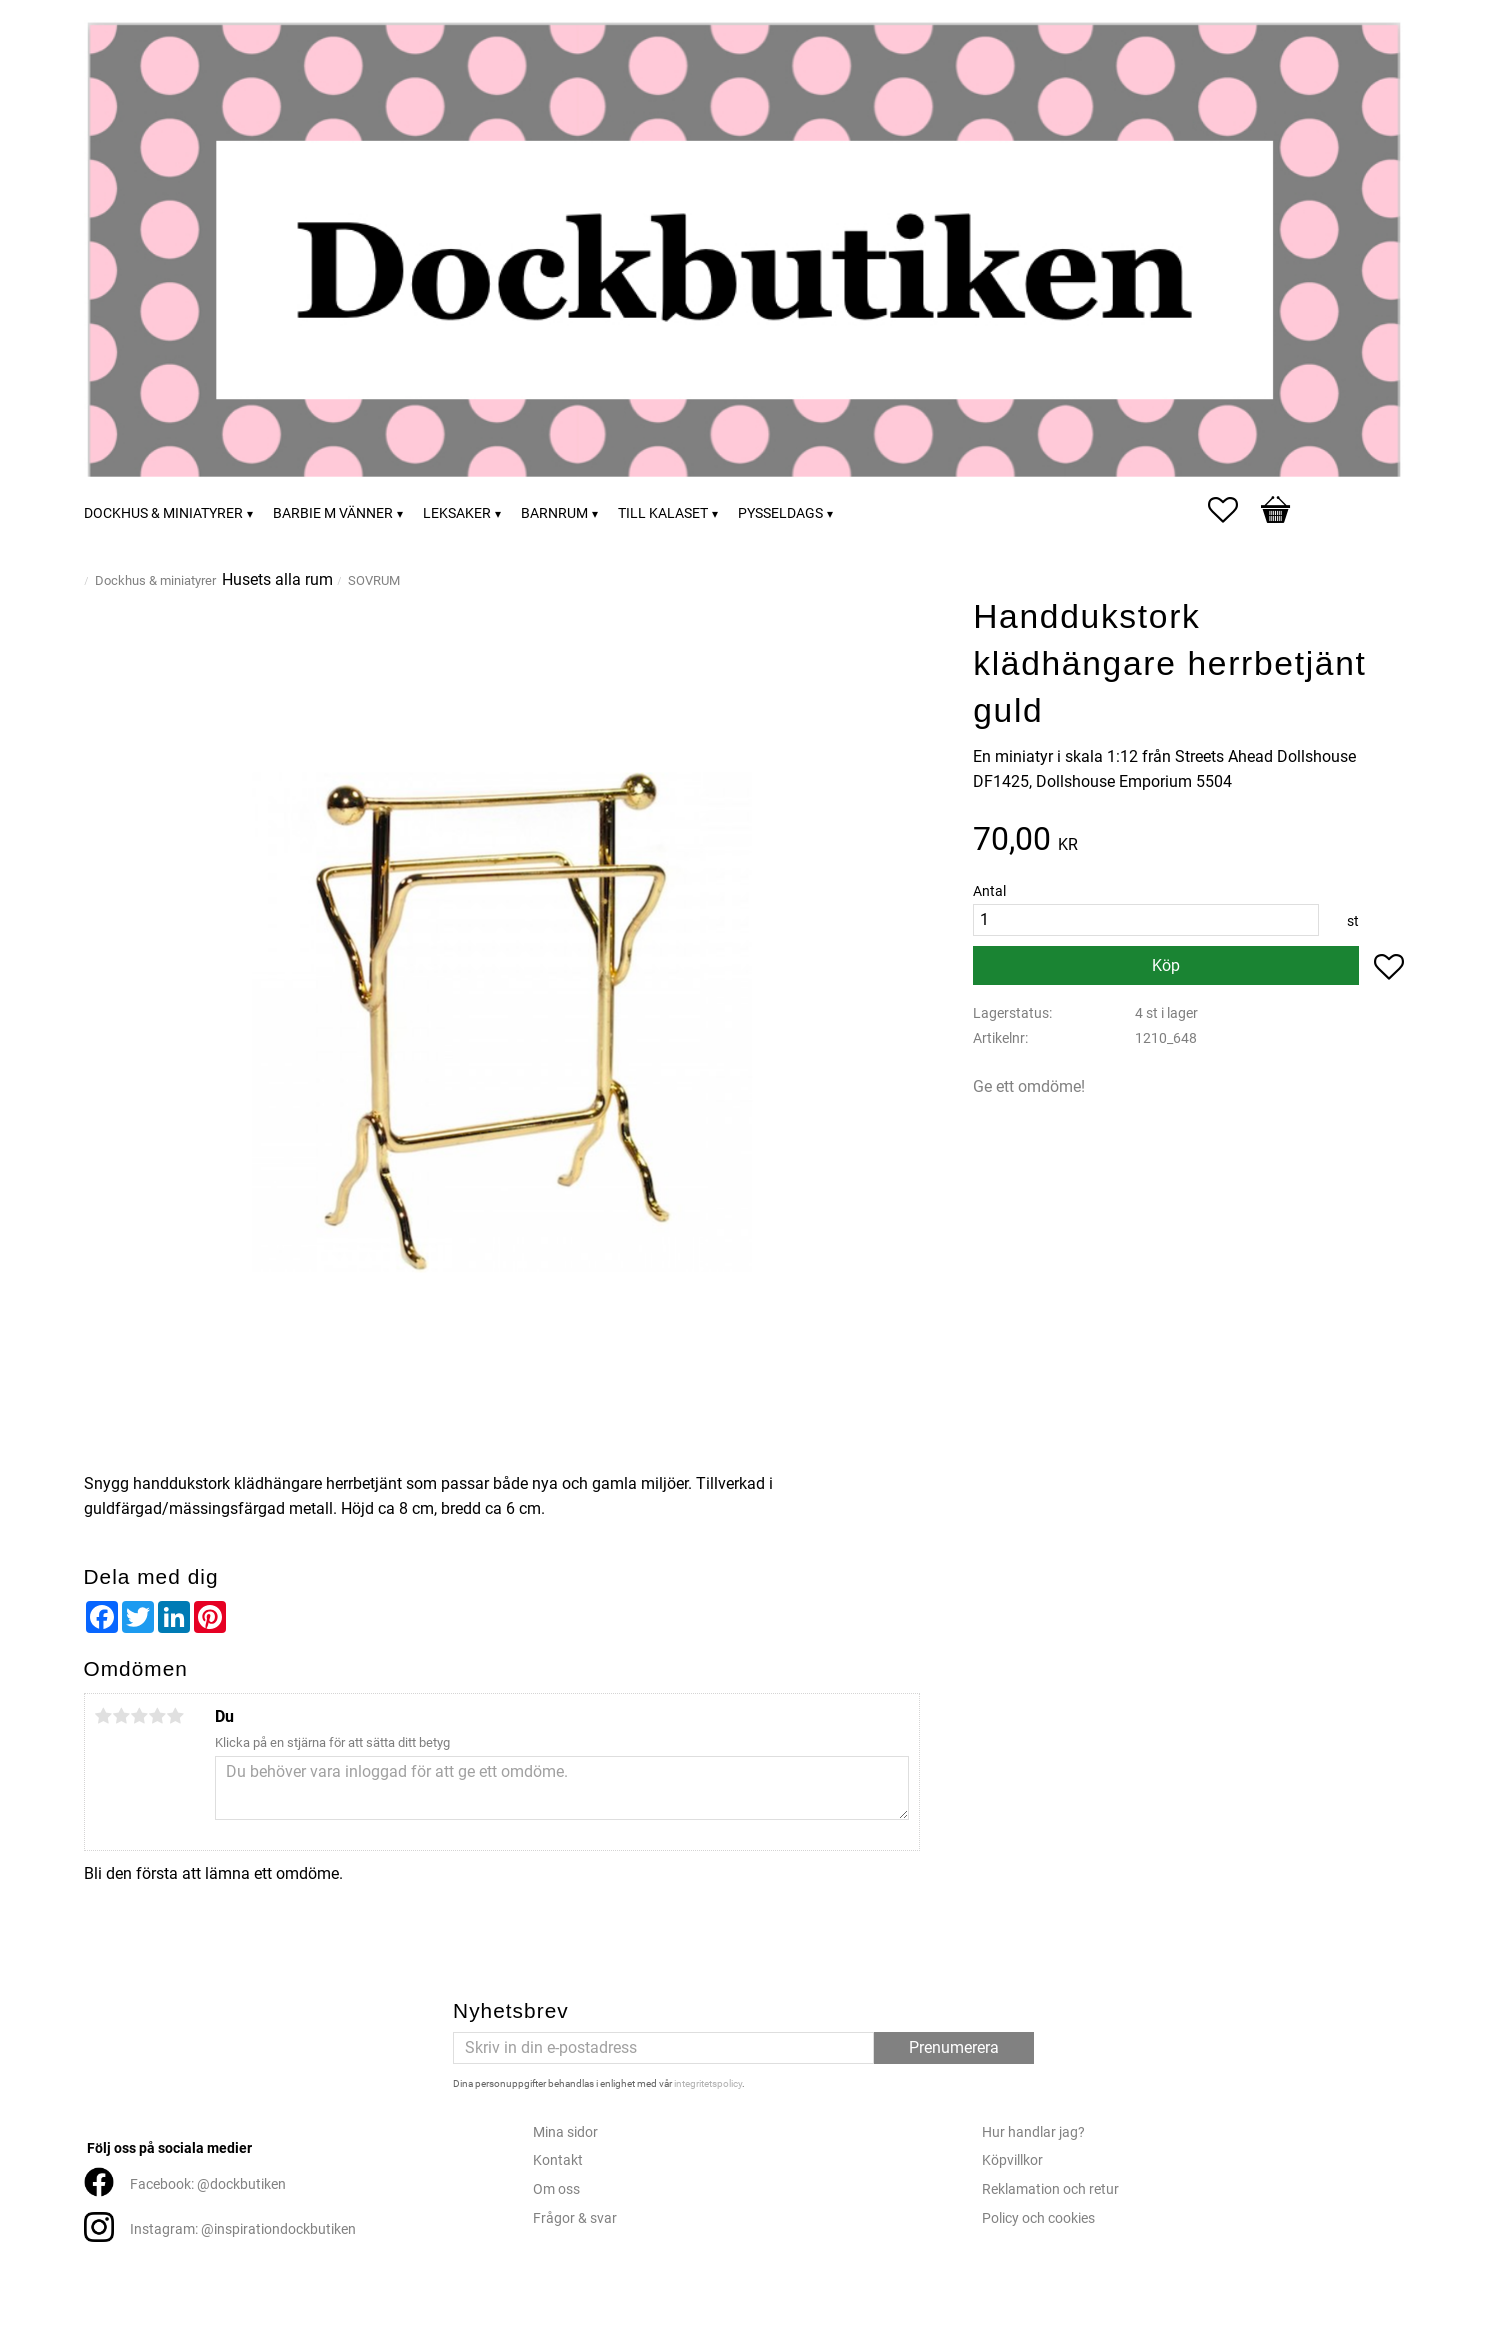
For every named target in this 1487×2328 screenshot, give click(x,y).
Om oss (556, 2189)
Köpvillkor (1012, 2160)
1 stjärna (104, 1716)
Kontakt (558, 2160)
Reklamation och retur (1050, 2189)
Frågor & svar (575, 2218)
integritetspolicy (708, 2083)
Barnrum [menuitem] (554, 513)
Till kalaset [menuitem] (663, 513)
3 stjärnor (140, 1716)
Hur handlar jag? (1033, 2132)
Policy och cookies (1038, 2218)
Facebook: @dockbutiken (208, 2184)
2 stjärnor (122, 1716)
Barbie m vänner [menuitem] (333, 513)
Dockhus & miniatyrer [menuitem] (163, 513)
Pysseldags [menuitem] (780, 513)
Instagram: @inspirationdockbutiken (243, 2229)
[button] (1233, 510)
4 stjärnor (158, 1716)
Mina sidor (565, 2132)
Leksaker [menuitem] (457, 513)
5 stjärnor (176, 1716)
